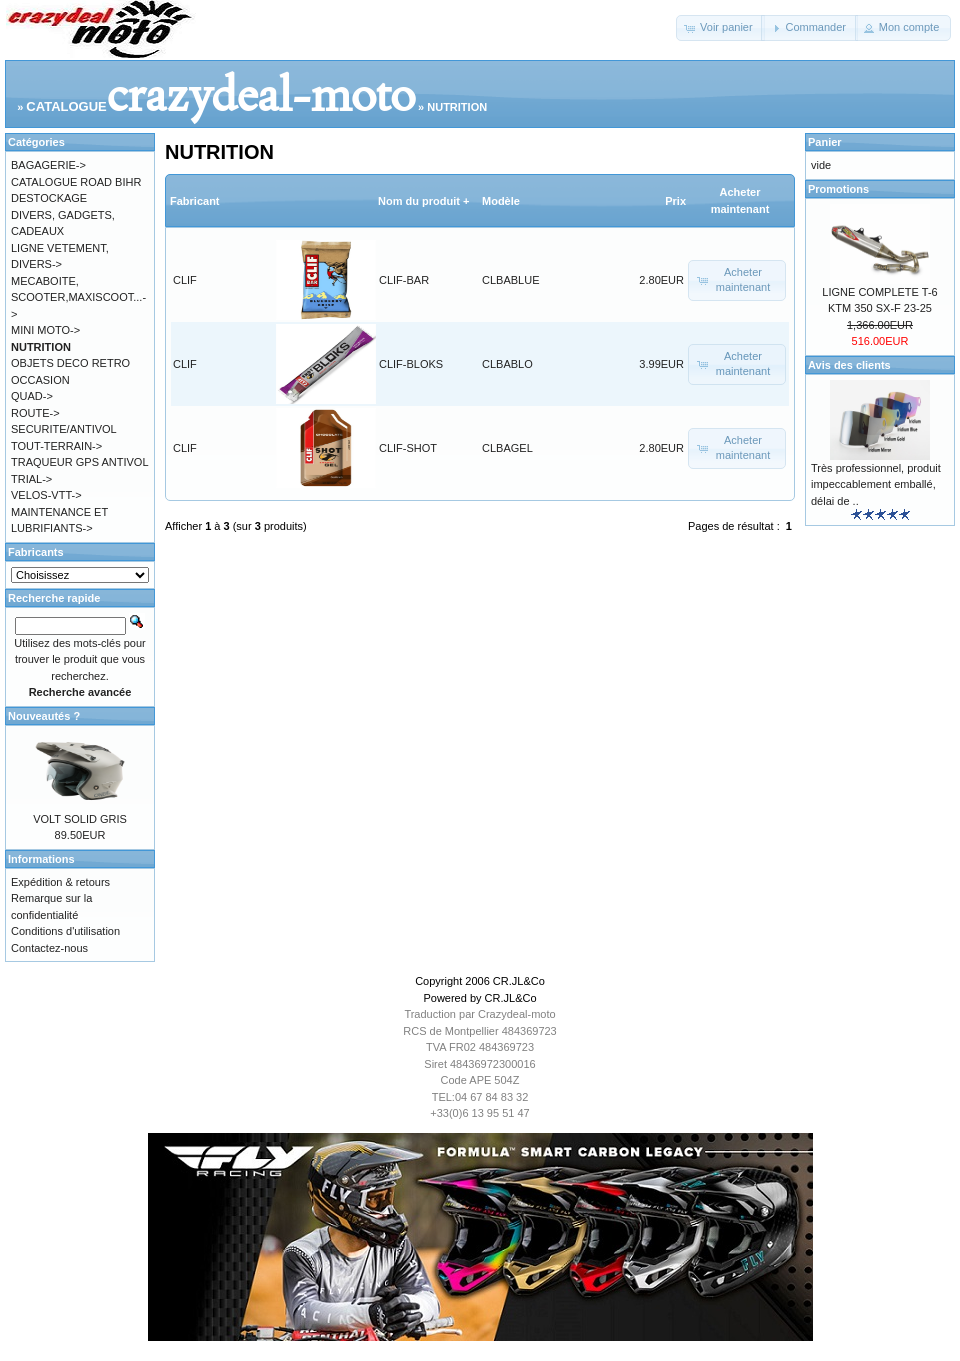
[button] (720, 28)
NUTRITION (457, 107)
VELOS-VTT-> (46, 495)
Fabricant (195, 201)
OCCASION (40, 380)
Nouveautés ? (44, 716)
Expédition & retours (60, 882)
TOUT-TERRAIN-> (56, 446)
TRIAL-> (31, 479)
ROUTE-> (35, 413)
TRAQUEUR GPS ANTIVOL (80, 462)
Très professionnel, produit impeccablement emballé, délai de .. (876, 484)
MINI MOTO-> (45, 330)
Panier (825, 142)
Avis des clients (849, 365)
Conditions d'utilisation (65, 931)
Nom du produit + (423, 201)
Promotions (838, 189)
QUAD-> (32, 396)
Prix (675, 201)
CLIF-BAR (404, 280)
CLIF (185, 280)
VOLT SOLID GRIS (80, 819)
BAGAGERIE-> (48, 165)
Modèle (501, 201)
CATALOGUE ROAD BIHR (76, 182)
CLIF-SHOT (408, 448)
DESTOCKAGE (49, 198)
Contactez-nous (49, 948)
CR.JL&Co (519, 981)
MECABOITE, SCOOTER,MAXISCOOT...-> (78, 297)
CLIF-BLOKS (411, 364)
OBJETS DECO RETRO (70, 363)
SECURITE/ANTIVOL (64, 429)
